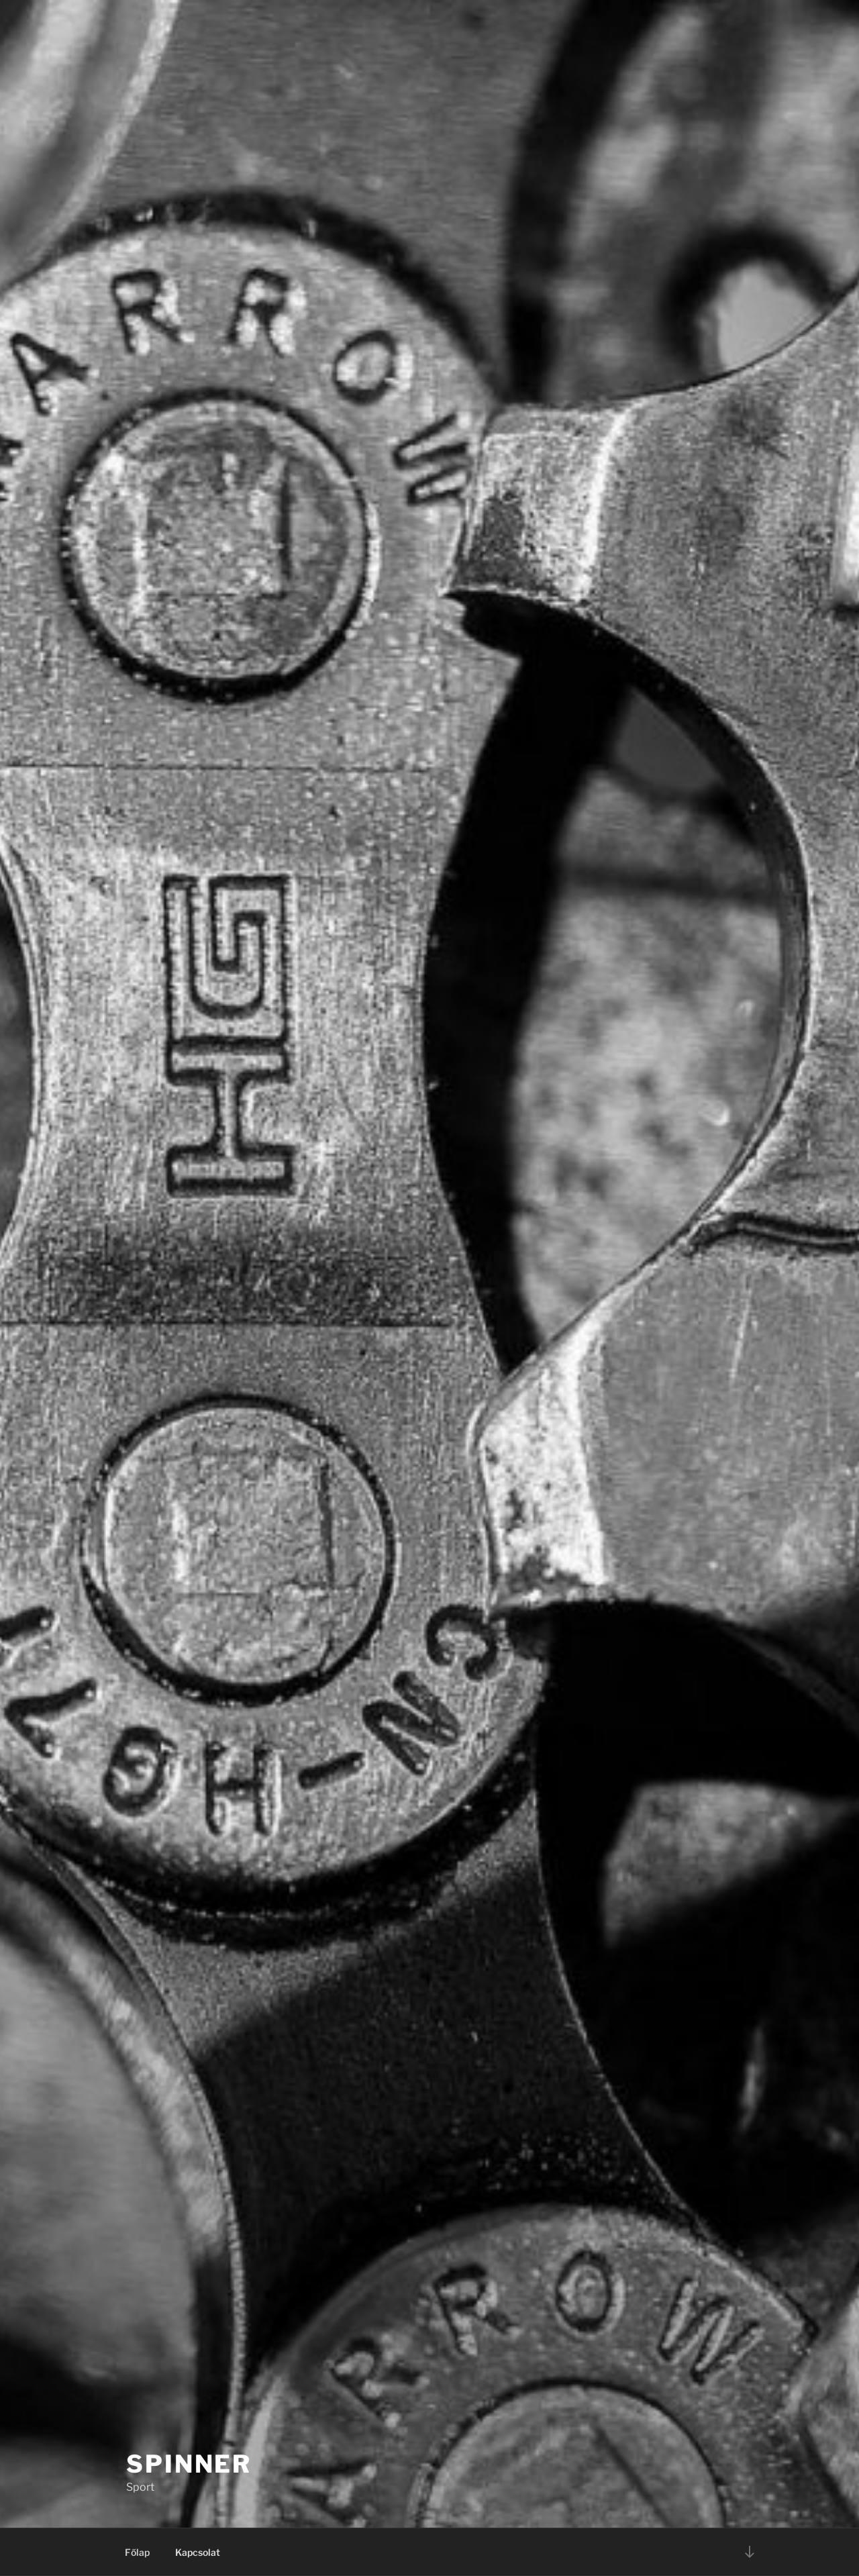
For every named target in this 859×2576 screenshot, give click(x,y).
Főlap (137, 2552)
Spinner (189, 2464)
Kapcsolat (197, 2552)
